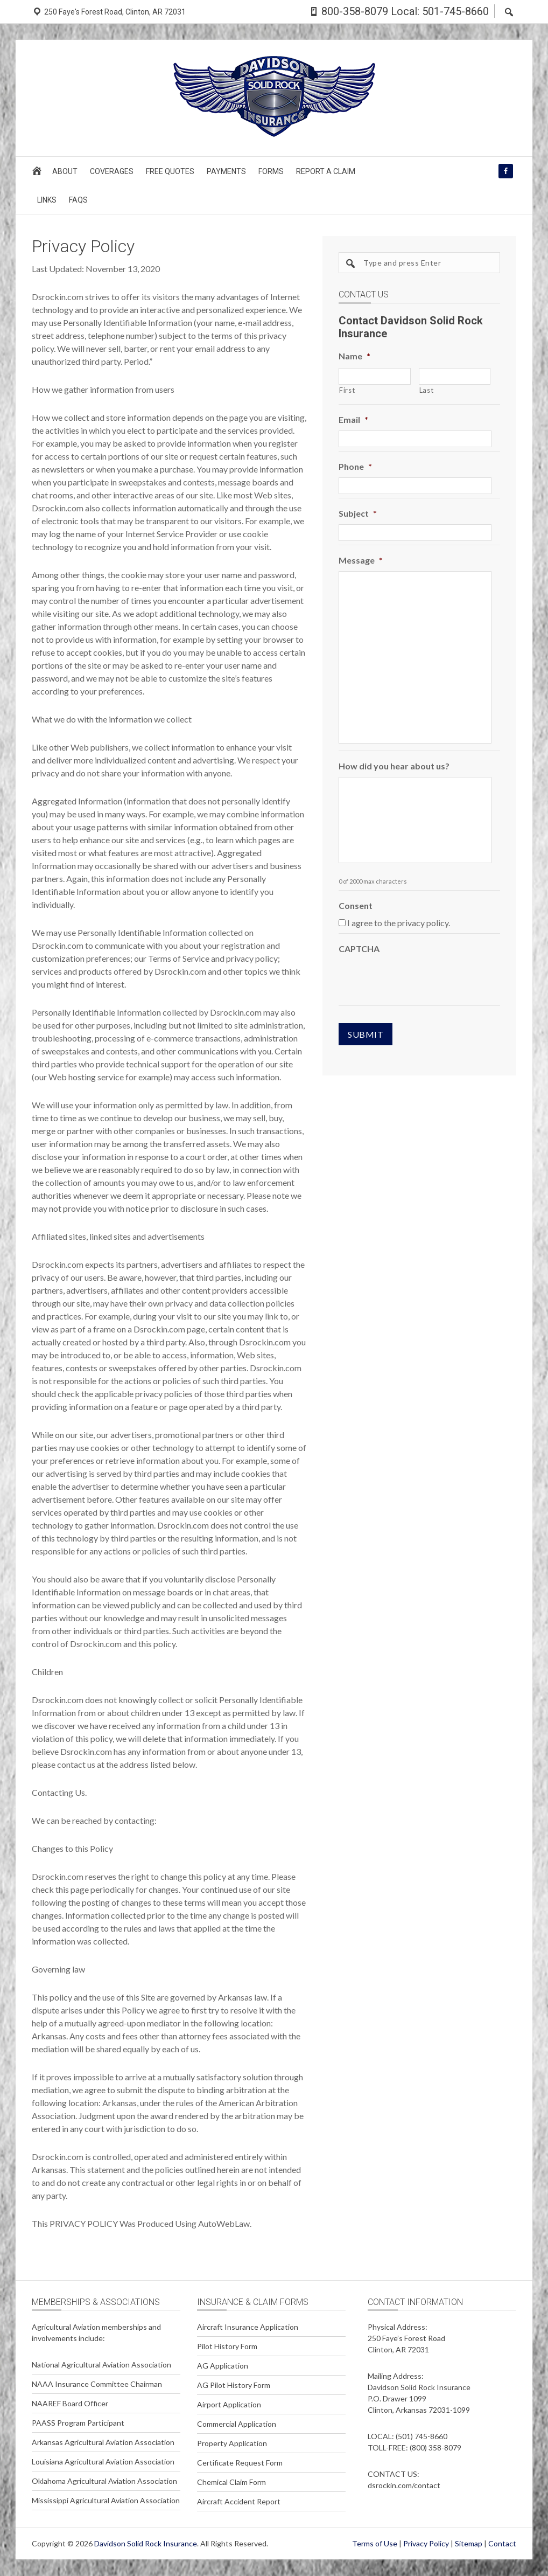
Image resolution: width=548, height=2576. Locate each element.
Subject (358, 513)
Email (353, 419)
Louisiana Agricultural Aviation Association (103, 2461)
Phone (355, 466)
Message (361, 560)
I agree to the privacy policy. (398, 923)
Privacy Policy (426, 2543)
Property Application (232, 2443)
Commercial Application (236, 2423)
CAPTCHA (359, 948)
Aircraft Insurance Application (247, 2326)
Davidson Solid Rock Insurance (145, 2543)
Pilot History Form (227, 2346)
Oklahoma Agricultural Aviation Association (104, 2480)
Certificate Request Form (240, 2462)
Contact (502, 2543)
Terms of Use (374, 2543)
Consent (356, 905)
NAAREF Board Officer (70, 2403)
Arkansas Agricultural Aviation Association (103, 2442)
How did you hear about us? (394, 766)
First (347, 390)
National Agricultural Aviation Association (101, 2364)
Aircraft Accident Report (238, 2501)
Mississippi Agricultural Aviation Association (106, 2500)
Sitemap (468, 2543)
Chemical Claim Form (231, 2482)
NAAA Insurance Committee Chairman (97, 2383)
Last (426, 390)
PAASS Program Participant (78, 2422)
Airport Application (229, 2404)
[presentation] (420, 981)
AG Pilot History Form (233, 2385)
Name (354, 356)
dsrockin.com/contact (404, 2485)
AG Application (222, 2365)
